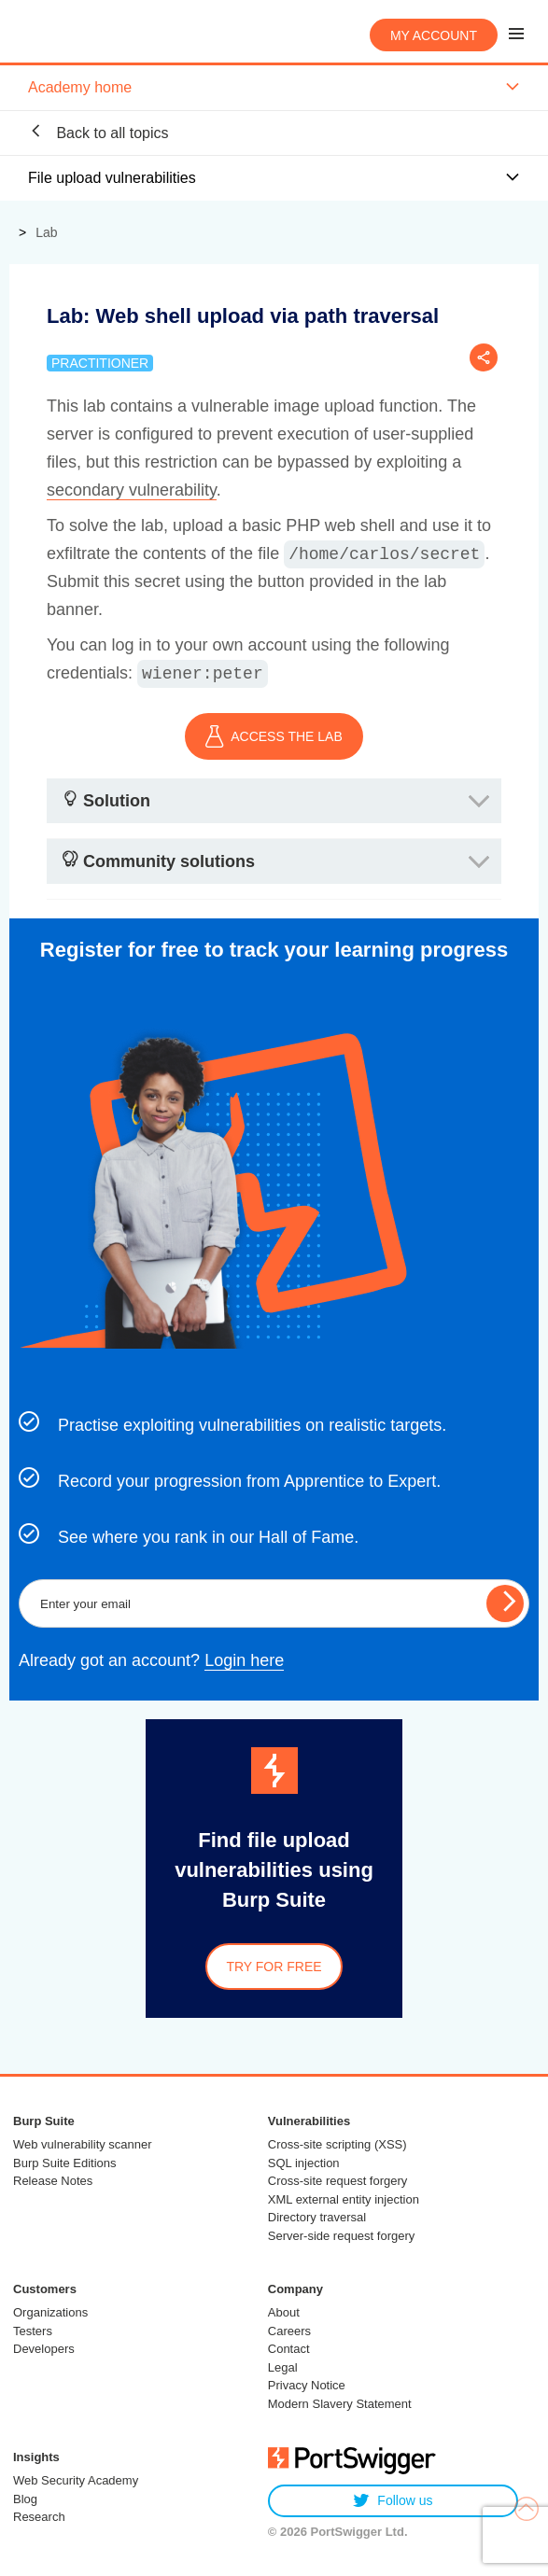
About (284, 2312)
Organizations (50, 2312)
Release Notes (52, 2181)
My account (433, 35)
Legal (283, 2367)
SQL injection (304, 2163)
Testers (32, 2331)
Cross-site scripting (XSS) (337, 2144)
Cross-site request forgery (338, 2181)
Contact (289, 2349)
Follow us (392, 2501)
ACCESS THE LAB (274, 736)
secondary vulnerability (132, 490)
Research (39, 2517)
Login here (244, 1660)
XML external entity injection (343, 2199)
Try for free (273, 1966)
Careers (289, 2331)
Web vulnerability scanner (82, 2144)
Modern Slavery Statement (340, 2404)
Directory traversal (317, 2217)
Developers (44, 2349)
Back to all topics (98, 132)
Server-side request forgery (341, 2236)
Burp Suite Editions (65, 2163)
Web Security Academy (75, 2480)
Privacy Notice (306, 2385)
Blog (25, 2499)
